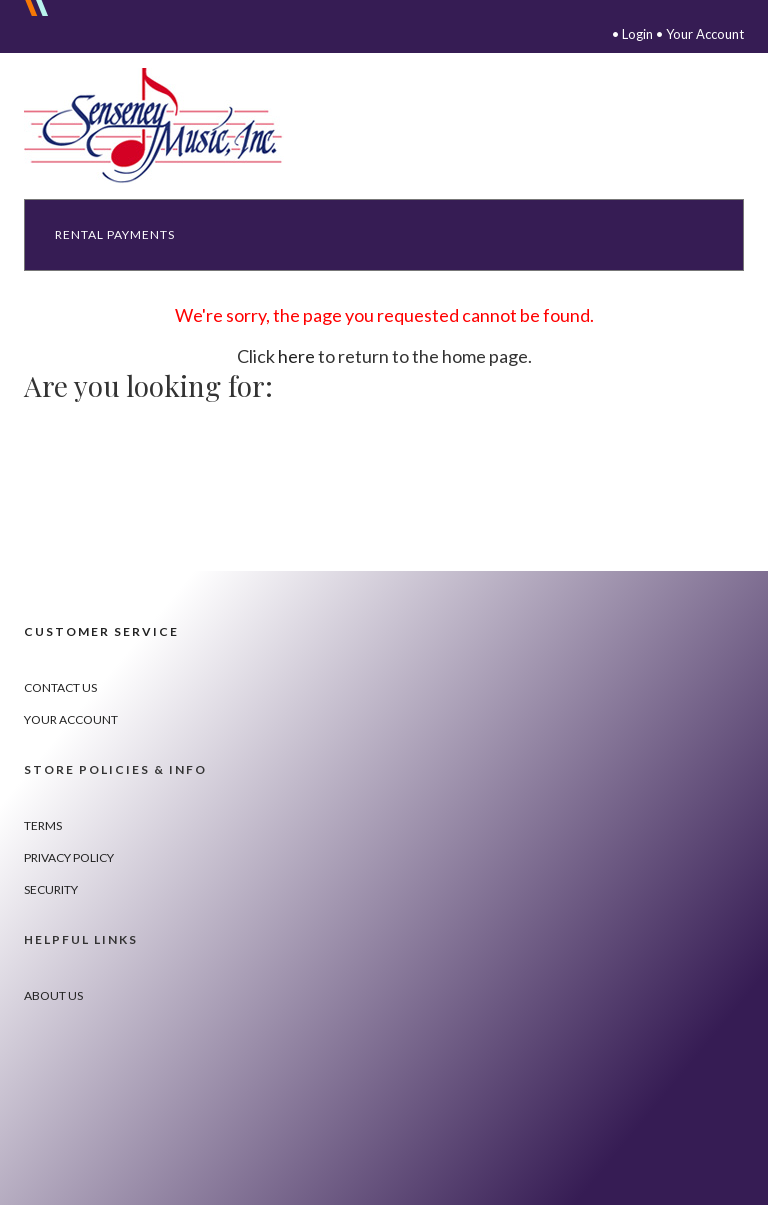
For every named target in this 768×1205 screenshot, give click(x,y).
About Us (53, 995)
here (296, 356)
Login (637, 34)
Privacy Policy (69, 857)
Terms (43, 825)
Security (51, 889)
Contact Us (60, 687)
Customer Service (101, 631)
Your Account (705, 34)
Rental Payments (115, 234)
